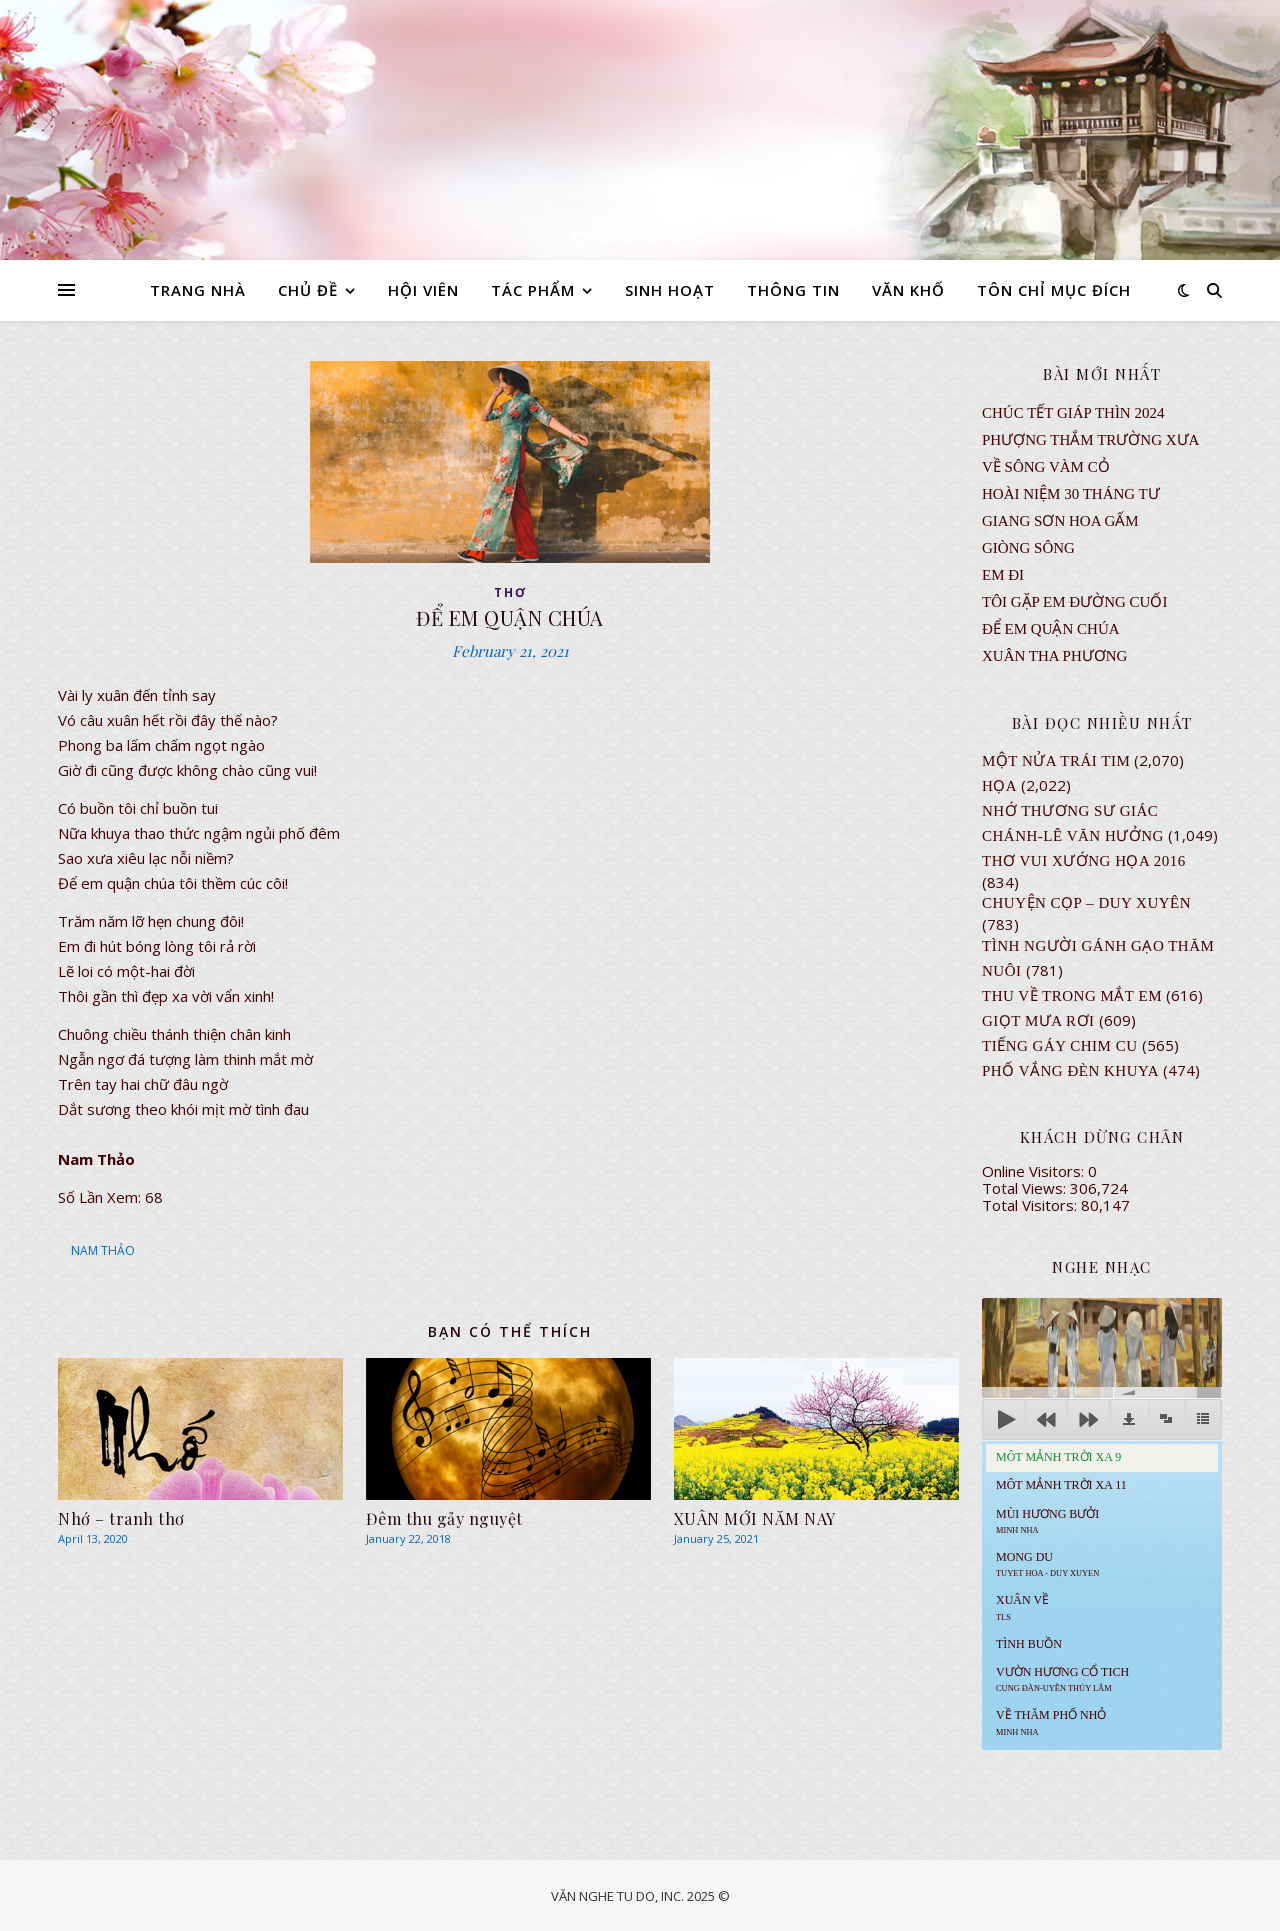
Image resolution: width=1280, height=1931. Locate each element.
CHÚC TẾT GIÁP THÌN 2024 (1073, 413)
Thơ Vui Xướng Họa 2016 (1084, 861)
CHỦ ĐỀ (308, 290)
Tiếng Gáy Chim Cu (1060, 1046)
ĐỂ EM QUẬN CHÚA (1051, 629)
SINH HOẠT (670, 290)
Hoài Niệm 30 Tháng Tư (1071, 494)
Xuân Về (1022, 1607)
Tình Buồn (1029, 1644)
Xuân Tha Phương (1054, 656)
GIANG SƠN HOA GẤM (1060, 521)
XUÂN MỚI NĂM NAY (755, 1518)
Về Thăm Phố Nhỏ (1051, 1722)
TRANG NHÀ (198, 290)
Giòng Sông (1028, 548)
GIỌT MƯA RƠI (1038, 1021)
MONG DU (1047, 1564)
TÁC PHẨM (533, 290)
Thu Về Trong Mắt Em (1072, 996)
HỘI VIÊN (423, 290)
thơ (510, 592)
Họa (999, 786)
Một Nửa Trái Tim (1056, 761)
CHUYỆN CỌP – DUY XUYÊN (1086, 903)
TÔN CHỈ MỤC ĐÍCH (1054, 290)
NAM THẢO (103, 1250)
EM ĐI (1003, 575)
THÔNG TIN (793, 290)
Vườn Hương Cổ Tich (1062, 1679)
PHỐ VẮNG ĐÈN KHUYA (1070, 1071)
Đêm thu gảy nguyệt (444, 1518)
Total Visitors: (1031, 1205)
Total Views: (1026, 1188)
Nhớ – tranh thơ (121, 1518)
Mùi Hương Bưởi (1047, 1521)
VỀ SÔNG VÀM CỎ (1046, 467)
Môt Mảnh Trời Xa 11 (1061, 1485)
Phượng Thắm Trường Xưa (1090, 440)
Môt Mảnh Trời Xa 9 (1058, 1457)
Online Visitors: (1035, 1171)
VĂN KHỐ (908, 290)
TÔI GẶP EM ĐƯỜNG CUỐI (1074, 602)
